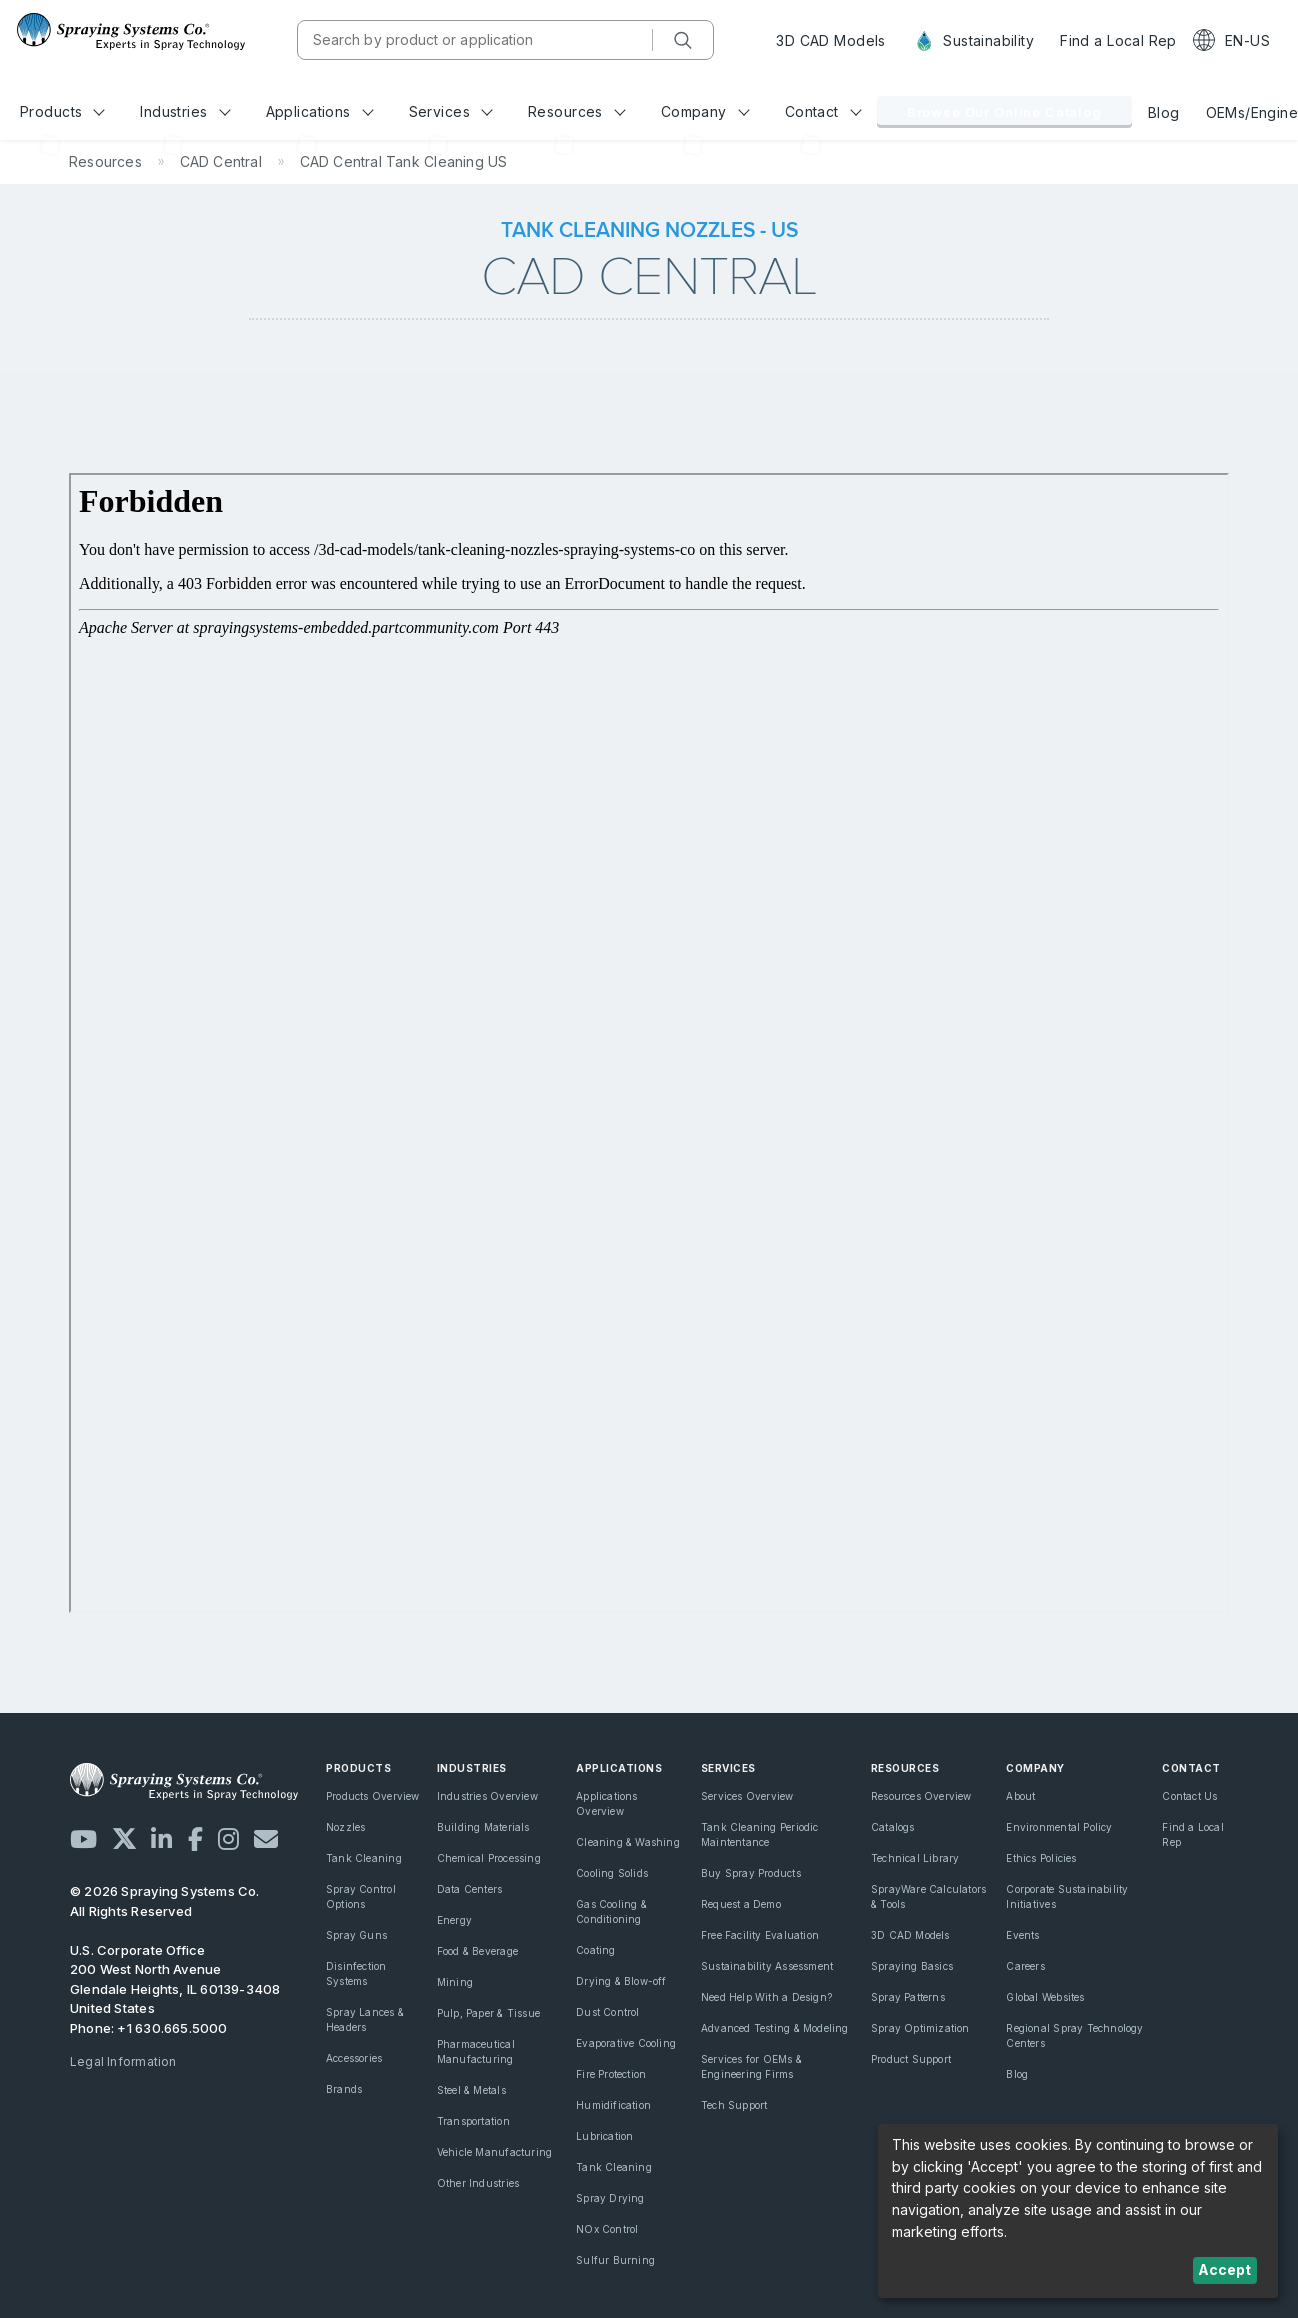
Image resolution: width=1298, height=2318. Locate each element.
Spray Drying (610, 2198)
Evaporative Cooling (626, 2043)
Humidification (613, 2105)
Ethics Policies (1041, 1858)
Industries (185, 111)
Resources (576, 111)
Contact (823, 111)
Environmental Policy (1059, 1827)
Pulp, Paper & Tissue (488, 2013)
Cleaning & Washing (628, 1842)
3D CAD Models (830, 40)
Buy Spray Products (751, 1873)
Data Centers (470, 1889)
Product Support (911, 2059)
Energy (454, 1920)
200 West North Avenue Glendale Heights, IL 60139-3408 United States (175, 1988)
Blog (1164, 112)
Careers (1025, 1966)
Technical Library (915, 1858)
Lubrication (604, 2136)
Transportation (473, 2121)
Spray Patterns (908, 1997)
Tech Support (734, 2105)
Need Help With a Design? (766, 1997)
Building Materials (483, 1827)
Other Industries (478, 2183)
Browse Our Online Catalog (1004, 112)
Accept (1224, 2269)
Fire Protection (611, 2074)
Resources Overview (921, 1796)
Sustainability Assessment (767, 1966)
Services (451, 111)
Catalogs (893, 1827)
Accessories (354, 2058)
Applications (320, 111)
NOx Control (607, 2229)
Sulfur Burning (615, 2260)
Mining (455, 1982)
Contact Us (1189, 1796)
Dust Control (608, 2012)
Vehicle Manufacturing (494, 2152)
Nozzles (345, 1827)
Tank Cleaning (364, 1858)
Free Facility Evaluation (760, 1935)
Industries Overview (487, 1796)
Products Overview (373, 1796)
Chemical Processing (489, 1858)
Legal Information (123, 2061)
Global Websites (1045, 1997)
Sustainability (973, 41)
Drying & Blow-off (621, 1981)
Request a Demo (741, 1904)
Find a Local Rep (1118, 40)
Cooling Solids (612, 1873)
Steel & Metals (471, 2090)
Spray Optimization (920, 2028)
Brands (344, 2089)
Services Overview (747, 1796)
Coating (595, 1950)
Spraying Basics (912, 1966)
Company (705, 111)
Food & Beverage (477, 1951)
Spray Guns (356, 1935)
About (1020, 1796)
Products (62, 111)
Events (1022, 1935)
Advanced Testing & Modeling (775, 2028)
